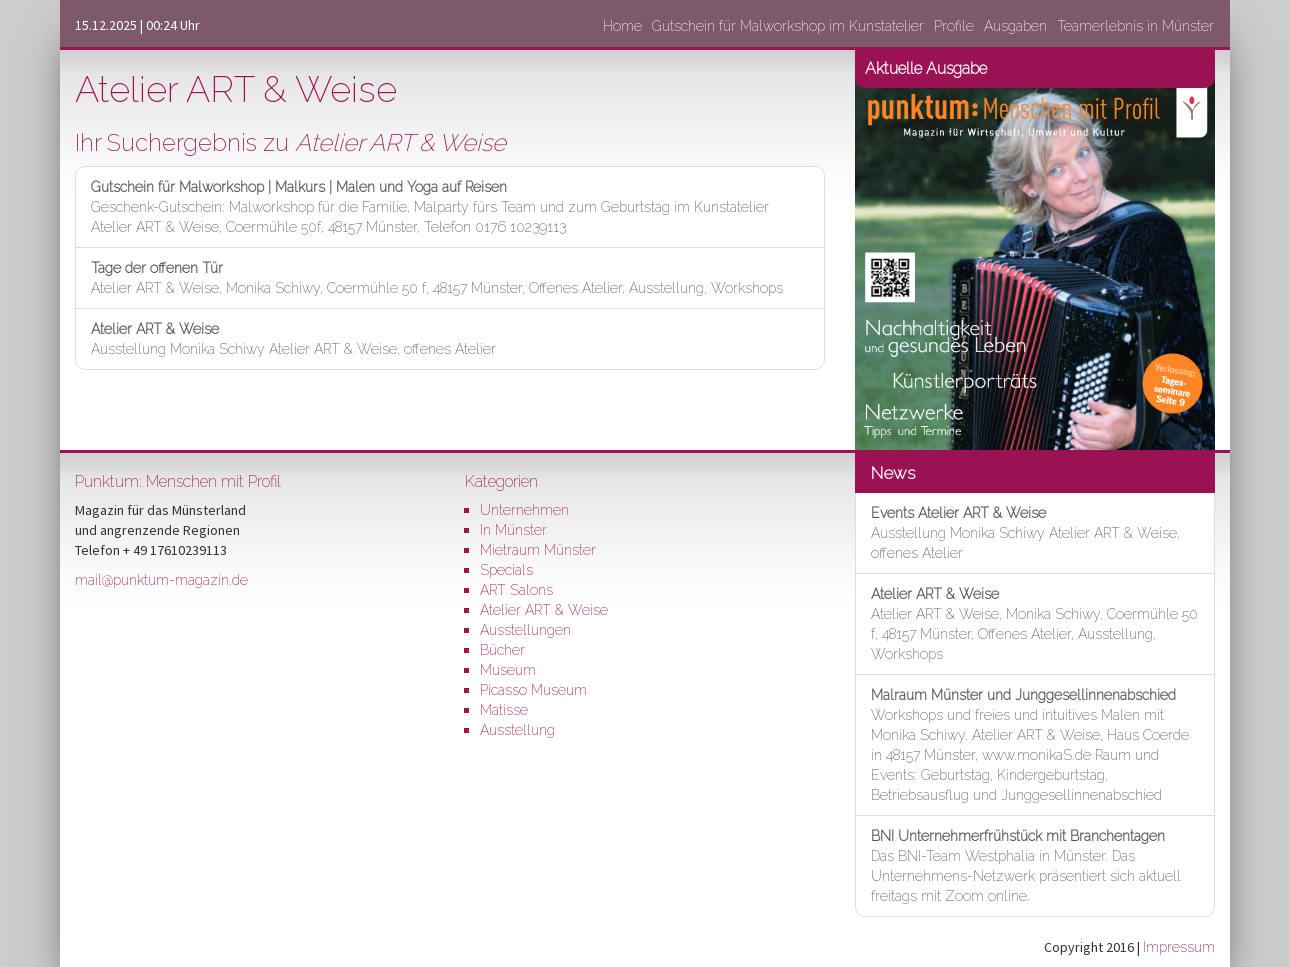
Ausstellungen (525, 630)
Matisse (504, 710)
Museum (508, 670)
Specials (506, 570)
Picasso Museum (533, 690)
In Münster (513, 530)
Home (622, 26)
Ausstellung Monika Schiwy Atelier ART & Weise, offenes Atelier (293, 339)
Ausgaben (1015, 26)
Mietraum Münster (538, 550)
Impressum (1179, 947)
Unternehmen (524, 510)
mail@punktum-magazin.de (161, 580)
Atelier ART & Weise (544, 610)
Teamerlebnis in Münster (1135, 26)
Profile (954, 26)
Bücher (502, 650)
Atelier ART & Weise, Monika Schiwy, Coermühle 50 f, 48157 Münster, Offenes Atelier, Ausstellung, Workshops (437, 278)
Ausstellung (517, 730)
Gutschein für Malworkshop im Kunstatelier (788, 26)
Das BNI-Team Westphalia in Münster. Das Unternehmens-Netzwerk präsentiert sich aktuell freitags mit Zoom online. (1026, 866)
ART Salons (516, 590)
